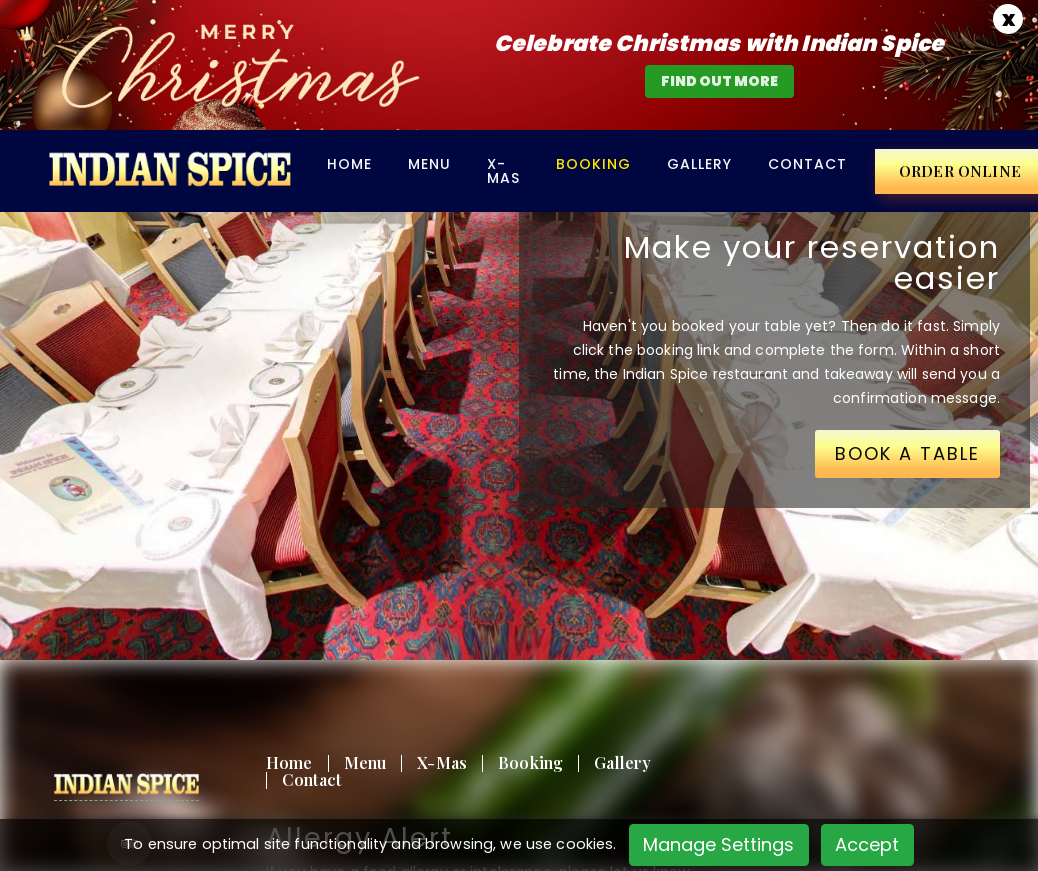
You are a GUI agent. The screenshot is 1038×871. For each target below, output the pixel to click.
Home (349, 164)
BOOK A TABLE (907, 453)
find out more (719, 81)
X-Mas (503, 171)
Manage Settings (718, 844)
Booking (530, 762)
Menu (429, 164)
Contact (807, 164)
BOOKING (593, 164)
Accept (867, 844)
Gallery (699, 164)
